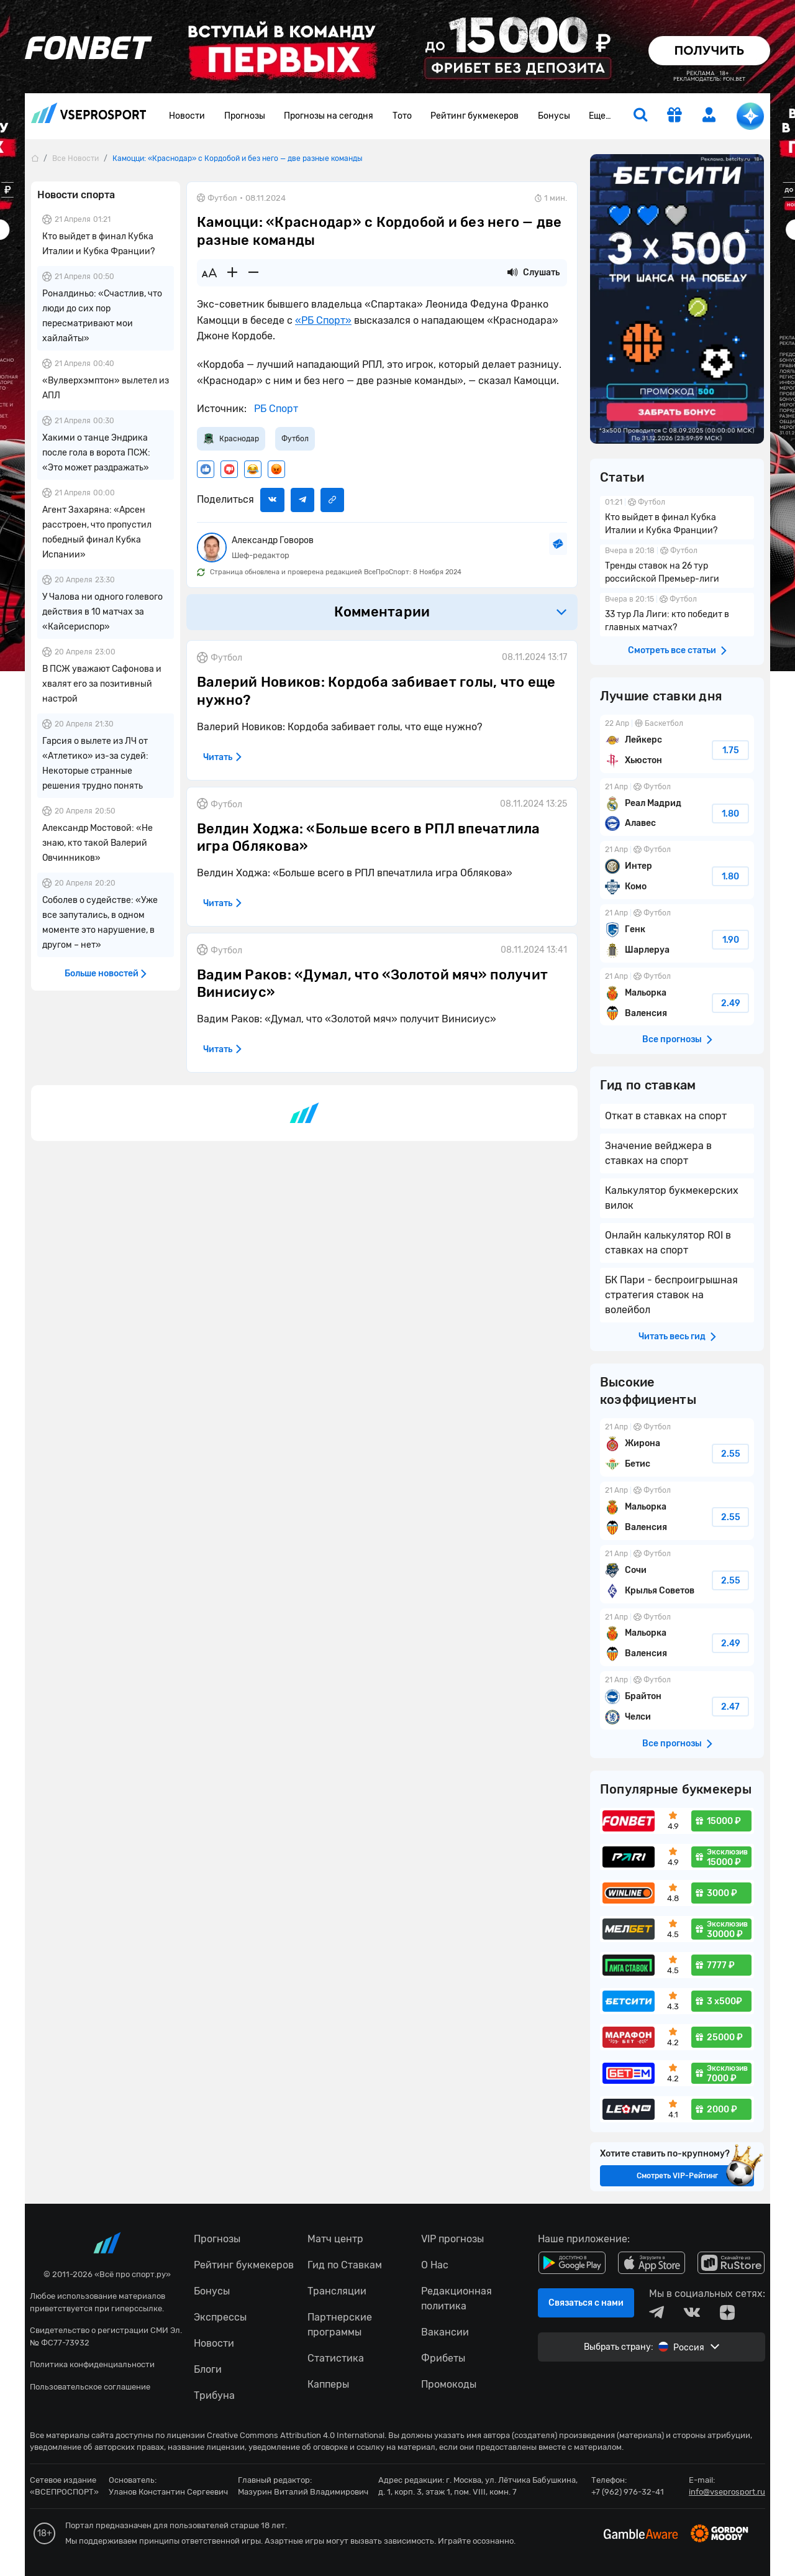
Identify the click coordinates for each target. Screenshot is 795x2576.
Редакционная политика (456, 2298)
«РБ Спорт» (323, 320)
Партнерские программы (339, 2324)
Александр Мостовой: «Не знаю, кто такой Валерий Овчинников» (97, 843)
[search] (640, 116)
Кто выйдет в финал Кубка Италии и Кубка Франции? (677, 517)
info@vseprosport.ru (727, 2491)
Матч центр (335, 2239)
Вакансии (445, 2332)
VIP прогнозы (452, 2239)
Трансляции (336, 2291)
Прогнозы (244, 116)
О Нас (434, 2265)
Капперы (328, 2384)
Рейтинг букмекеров (474, 116)
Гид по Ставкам (344, 2265)
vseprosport (89, 113)
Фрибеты (443, 2358)
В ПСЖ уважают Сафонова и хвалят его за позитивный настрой (101, 684)
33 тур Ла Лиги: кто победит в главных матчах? (677, 614)
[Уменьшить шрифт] (253, 273)
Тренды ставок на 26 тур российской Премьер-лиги (677, 566)
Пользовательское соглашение (90, 2386)
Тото (402, 116)
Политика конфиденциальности (92, 2364)
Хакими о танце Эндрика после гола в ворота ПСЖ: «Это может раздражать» (96, 453)
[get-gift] (674, 116)
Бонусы (554, 116)
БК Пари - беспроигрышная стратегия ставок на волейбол (671, 1295)
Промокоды (448, 2384)
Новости (187, 116)
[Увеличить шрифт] (232, 273)
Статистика (335, 2358)
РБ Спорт (275, 409)
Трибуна (214, 2395)
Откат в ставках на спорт (666, 1116)
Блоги (208, 2369)
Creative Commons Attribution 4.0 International (295, 2435)
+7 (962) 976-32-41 (627, 2491)
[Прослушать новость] (512, 273)
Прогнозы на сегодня (328, 116)
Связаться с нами (586, 2303)
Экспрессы (220, 2317)
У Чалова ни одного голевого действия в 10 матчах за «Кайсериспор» (102, 612)
